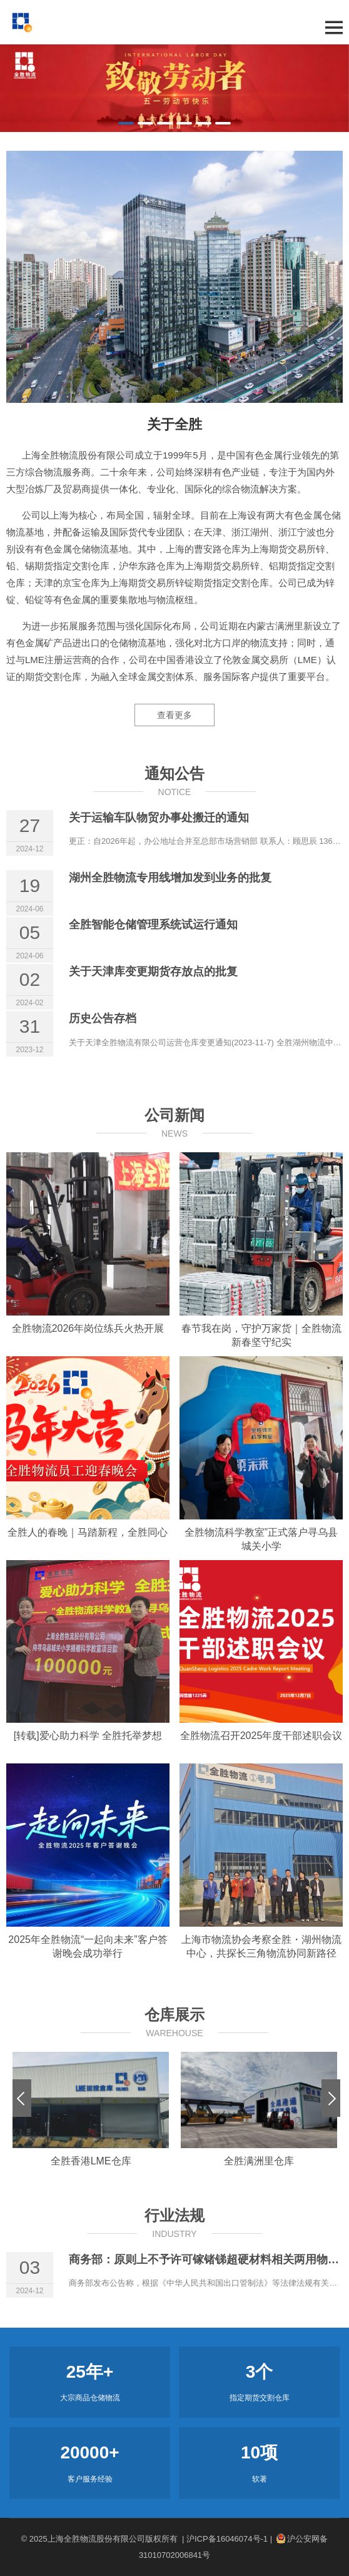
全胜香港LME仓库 (91, 2161)
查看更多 (174, 715)
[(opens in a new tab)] (87, 1234)
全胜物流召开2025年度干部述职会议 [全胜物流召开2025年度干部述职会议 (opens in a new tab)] (261, 1735)
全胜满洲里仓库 (259, 2161)
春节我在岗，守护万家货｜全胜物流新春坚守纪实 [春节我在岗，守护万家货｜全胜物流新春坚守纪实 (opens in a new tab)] (261, 1335)
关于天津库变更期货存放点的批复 (153, 971)
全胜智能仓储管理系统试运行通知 (153, 924)
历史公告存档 (102, 1018)
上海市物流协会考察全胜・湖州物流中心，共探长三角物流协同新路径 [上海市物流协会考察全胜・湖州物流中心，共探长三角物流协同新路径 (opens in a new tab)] (261, 1946)
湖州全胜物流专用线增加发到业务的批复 (170, 877)
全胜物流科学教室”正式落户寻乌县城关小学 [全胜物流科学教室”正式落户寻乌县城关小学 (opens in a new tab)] (261, 1539)
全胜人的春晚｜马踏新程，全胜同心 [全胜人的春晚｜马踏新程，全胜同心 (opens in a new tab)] (88, 1532)
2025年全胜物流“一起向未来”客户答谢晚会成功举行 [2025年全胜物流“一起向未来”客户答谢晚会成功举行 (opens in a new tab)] (87, 1946)
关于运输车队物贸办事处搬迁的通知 (159, 817)
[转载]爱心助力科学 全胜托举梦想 (88, 1735)
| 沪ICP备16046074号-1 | (227, 2538)
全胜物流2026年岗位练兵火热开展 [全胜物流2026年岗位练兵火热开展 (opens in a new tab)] (88, 1328)
